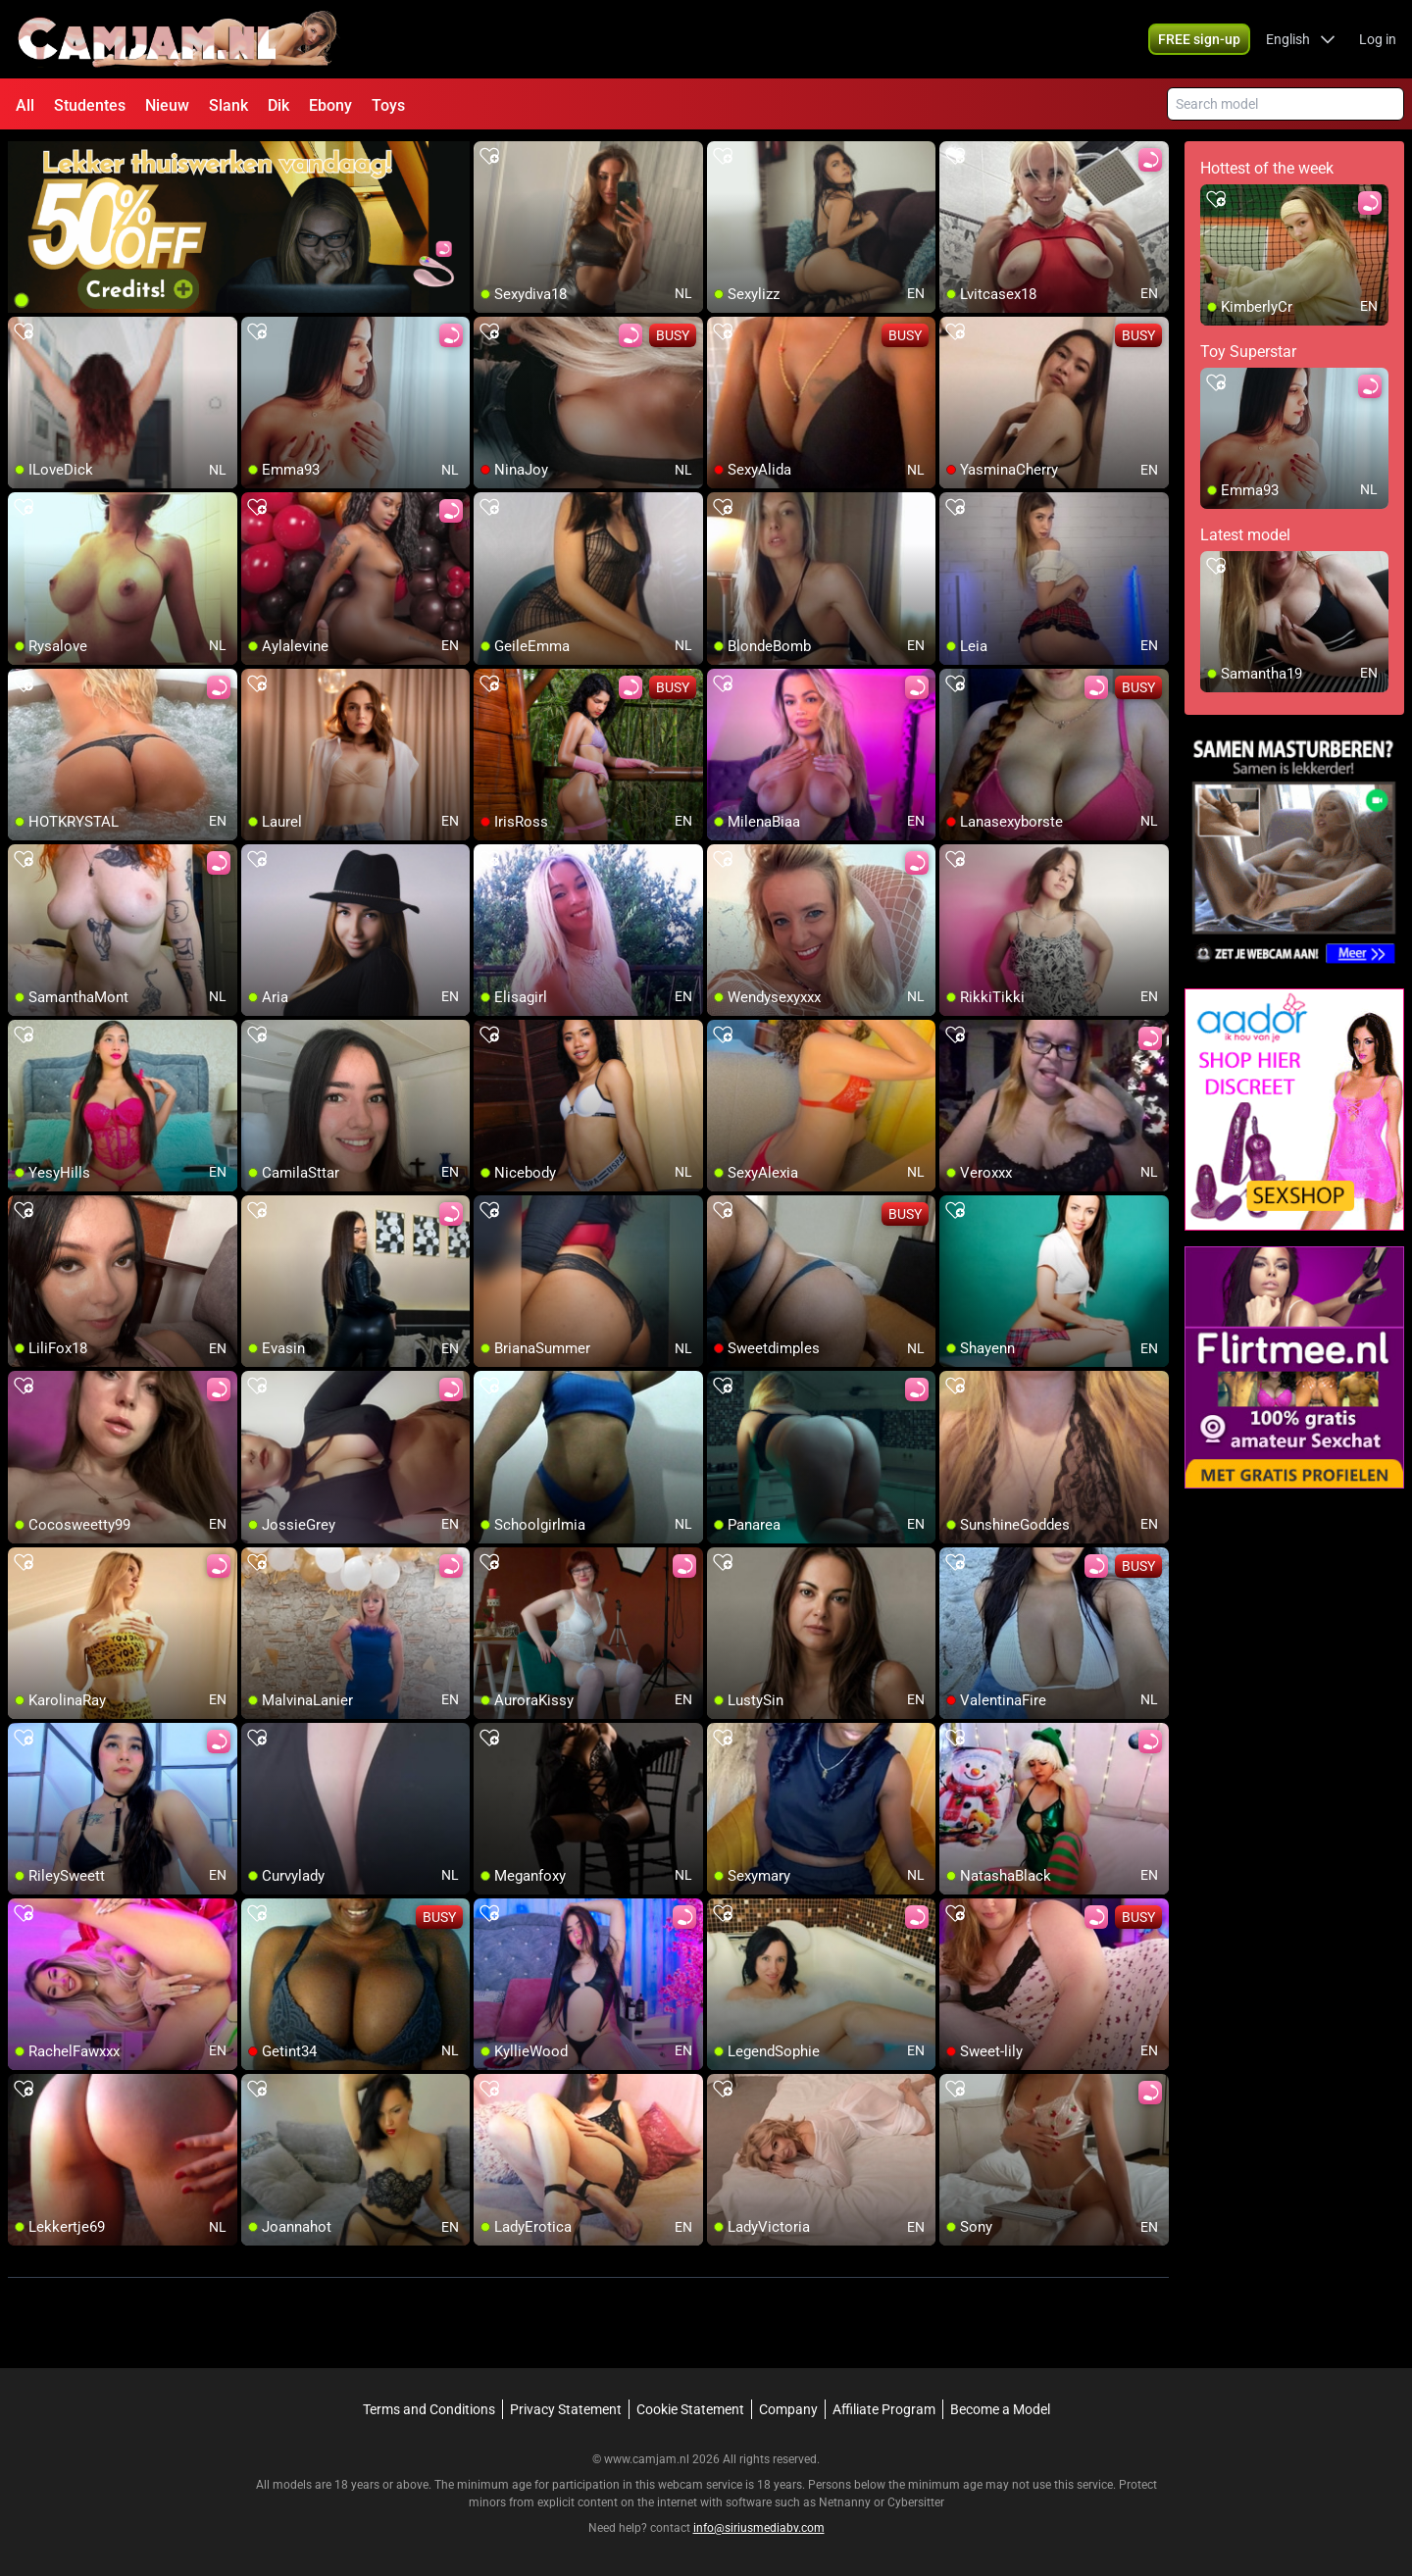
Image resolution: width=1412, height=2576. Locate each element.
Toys (388, 105)
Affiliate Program (883, 2409)
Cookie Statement (690, 2409)
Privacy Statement (566, 2409)
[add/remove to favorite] (489, 157)
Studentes (90, 105)
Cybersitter (915, 2502)
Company (788, 2409)
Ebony (330, 105)
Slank (228, 105)
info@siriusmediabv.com (759, 2528)
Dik (278, 105)
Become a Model (1000, 2409)
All (25, 105)
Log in (1377, 39)
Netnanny (846, 2502)
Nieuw (167, 105)
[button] (1300, 39)
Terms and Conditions (429, 2409)
